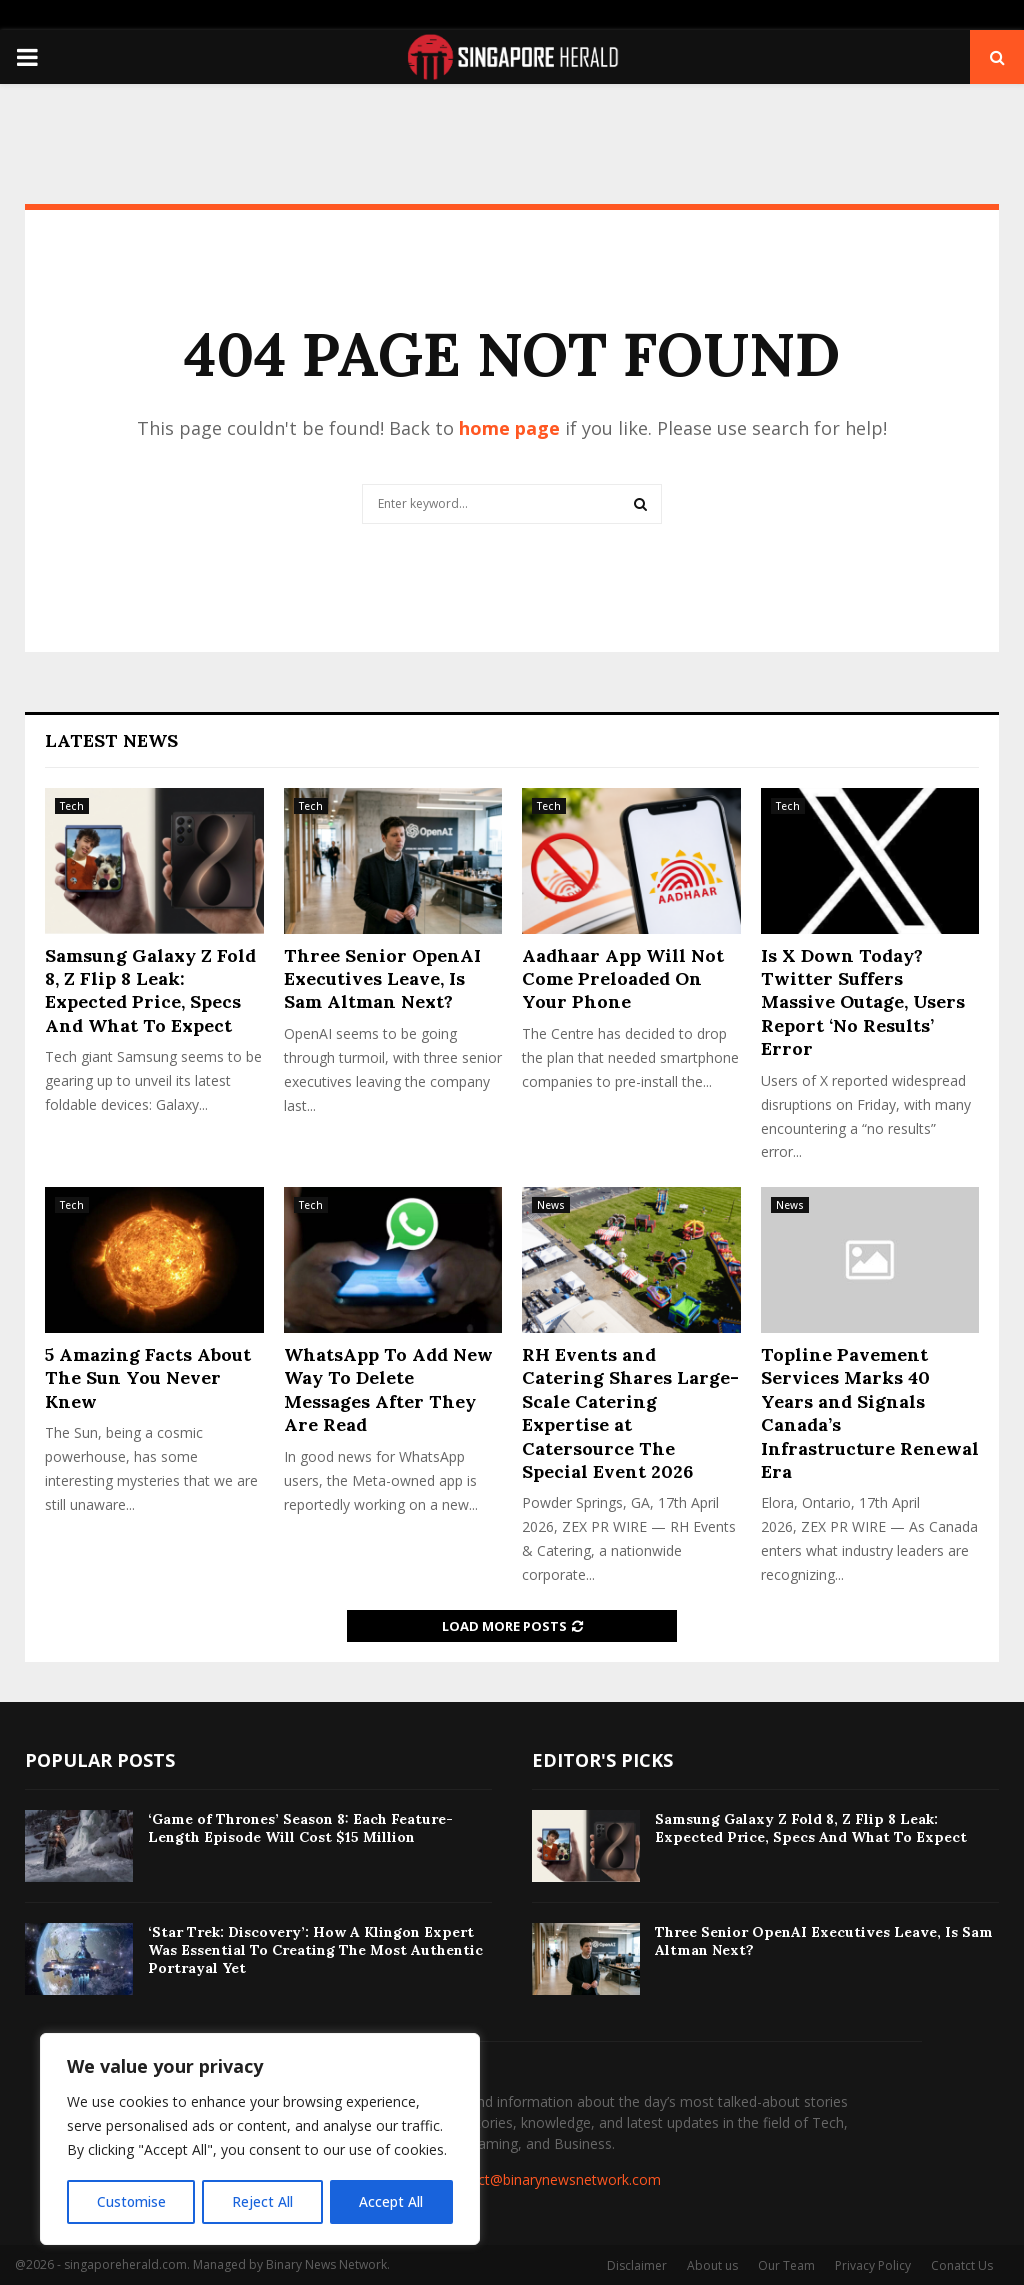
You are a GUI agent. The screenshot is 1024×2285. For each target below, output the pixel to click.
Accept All (392, 2201)
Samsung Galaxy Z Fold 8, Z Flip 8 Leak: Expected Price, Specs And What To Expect (150, 990)
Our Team (786, 2265)
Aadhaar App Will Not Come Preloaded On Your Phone (623, 979)
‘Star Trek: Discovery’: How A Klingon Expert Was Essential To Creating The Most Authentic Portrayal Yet (315, 1950)
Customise (131, 2201)
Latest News (111, 740)
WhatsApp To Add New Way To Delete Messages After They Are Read (388, 1389)
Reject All (262, 2201)
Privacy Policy (873, 2265)
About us (712, 2265)
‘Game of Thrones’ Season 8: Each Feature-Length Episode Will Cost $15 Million (300, 1828)
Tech (72, 806)
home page (509, 428)
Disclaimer (637, 2265)
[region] (260, 2140)
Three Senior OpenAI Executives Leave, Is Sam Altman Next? (382, 979)
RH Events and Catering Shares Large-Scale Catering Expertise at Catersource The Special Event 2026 (630, 1413)
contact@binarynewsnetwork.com (551, 2179)
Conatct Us (962, 2265)
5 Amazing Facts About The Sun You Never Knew (148, 1378)
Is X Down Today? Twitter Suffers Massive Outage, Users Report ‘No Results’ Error (863, 1002)
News (551, 1205)
